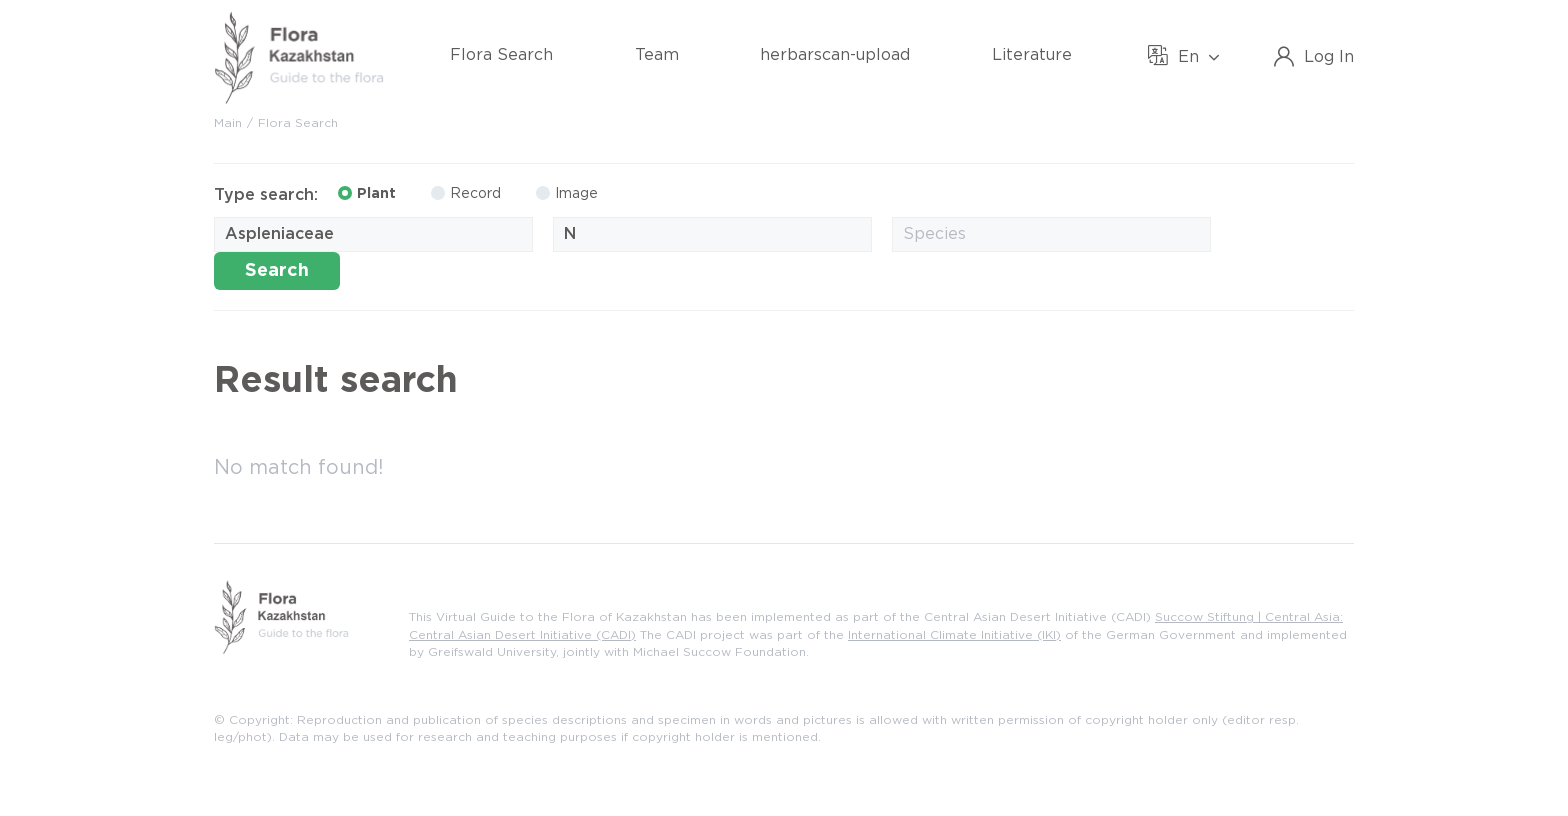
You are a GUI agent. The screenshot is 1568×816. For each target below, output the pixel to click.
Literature (1032, 55)
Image (567, 193)
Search (277, 271)
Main (228, 123)
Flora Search (501, 55)
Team (657, 55)
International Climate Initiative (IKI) (954, 635)
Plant (367, 193)
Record (466, 193)
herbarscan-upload (835, 55)
